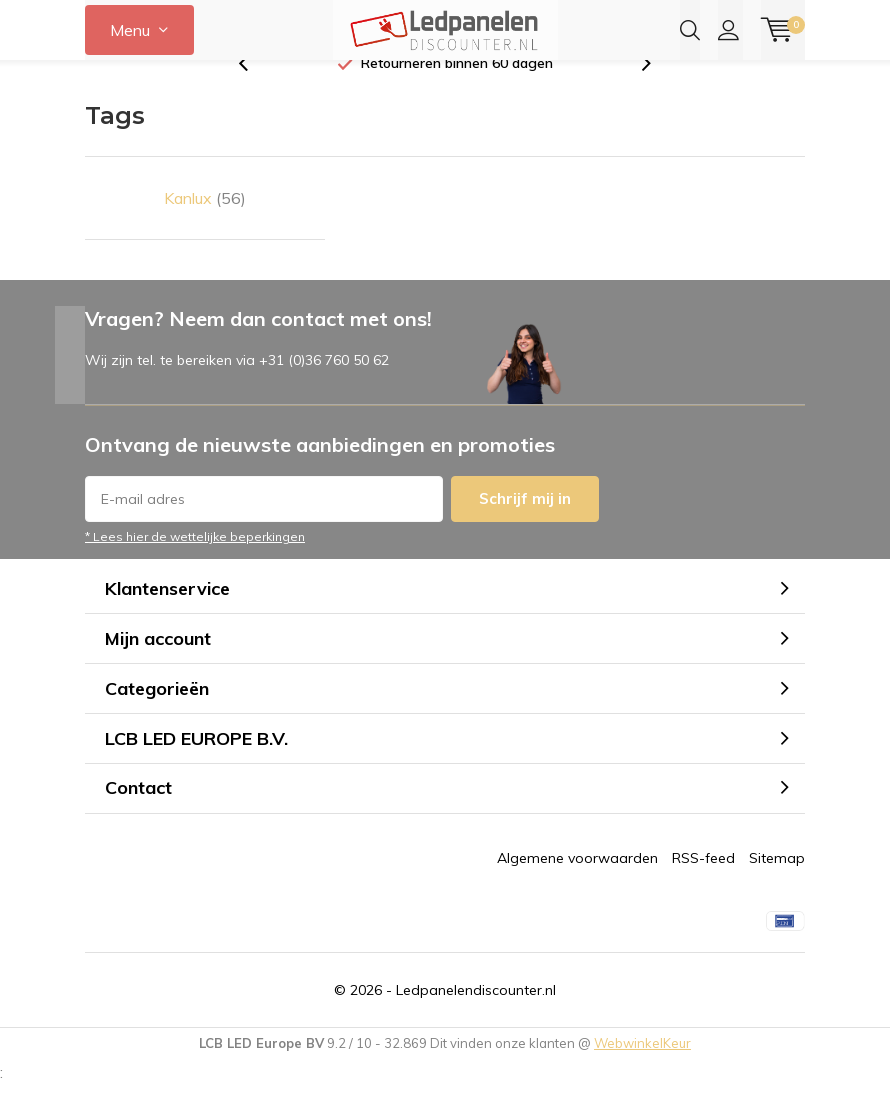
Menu (130, 30)
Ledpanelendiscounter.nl (476, 1021)
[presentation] (254, 94)
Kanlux (205, 229)
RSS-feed (703, 889)
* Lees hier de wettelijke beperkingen (195, 567)
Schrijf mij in (525, 529)
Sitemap (777, 889)
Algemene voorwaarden (577, 889)
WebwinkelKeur (642, 1074)
